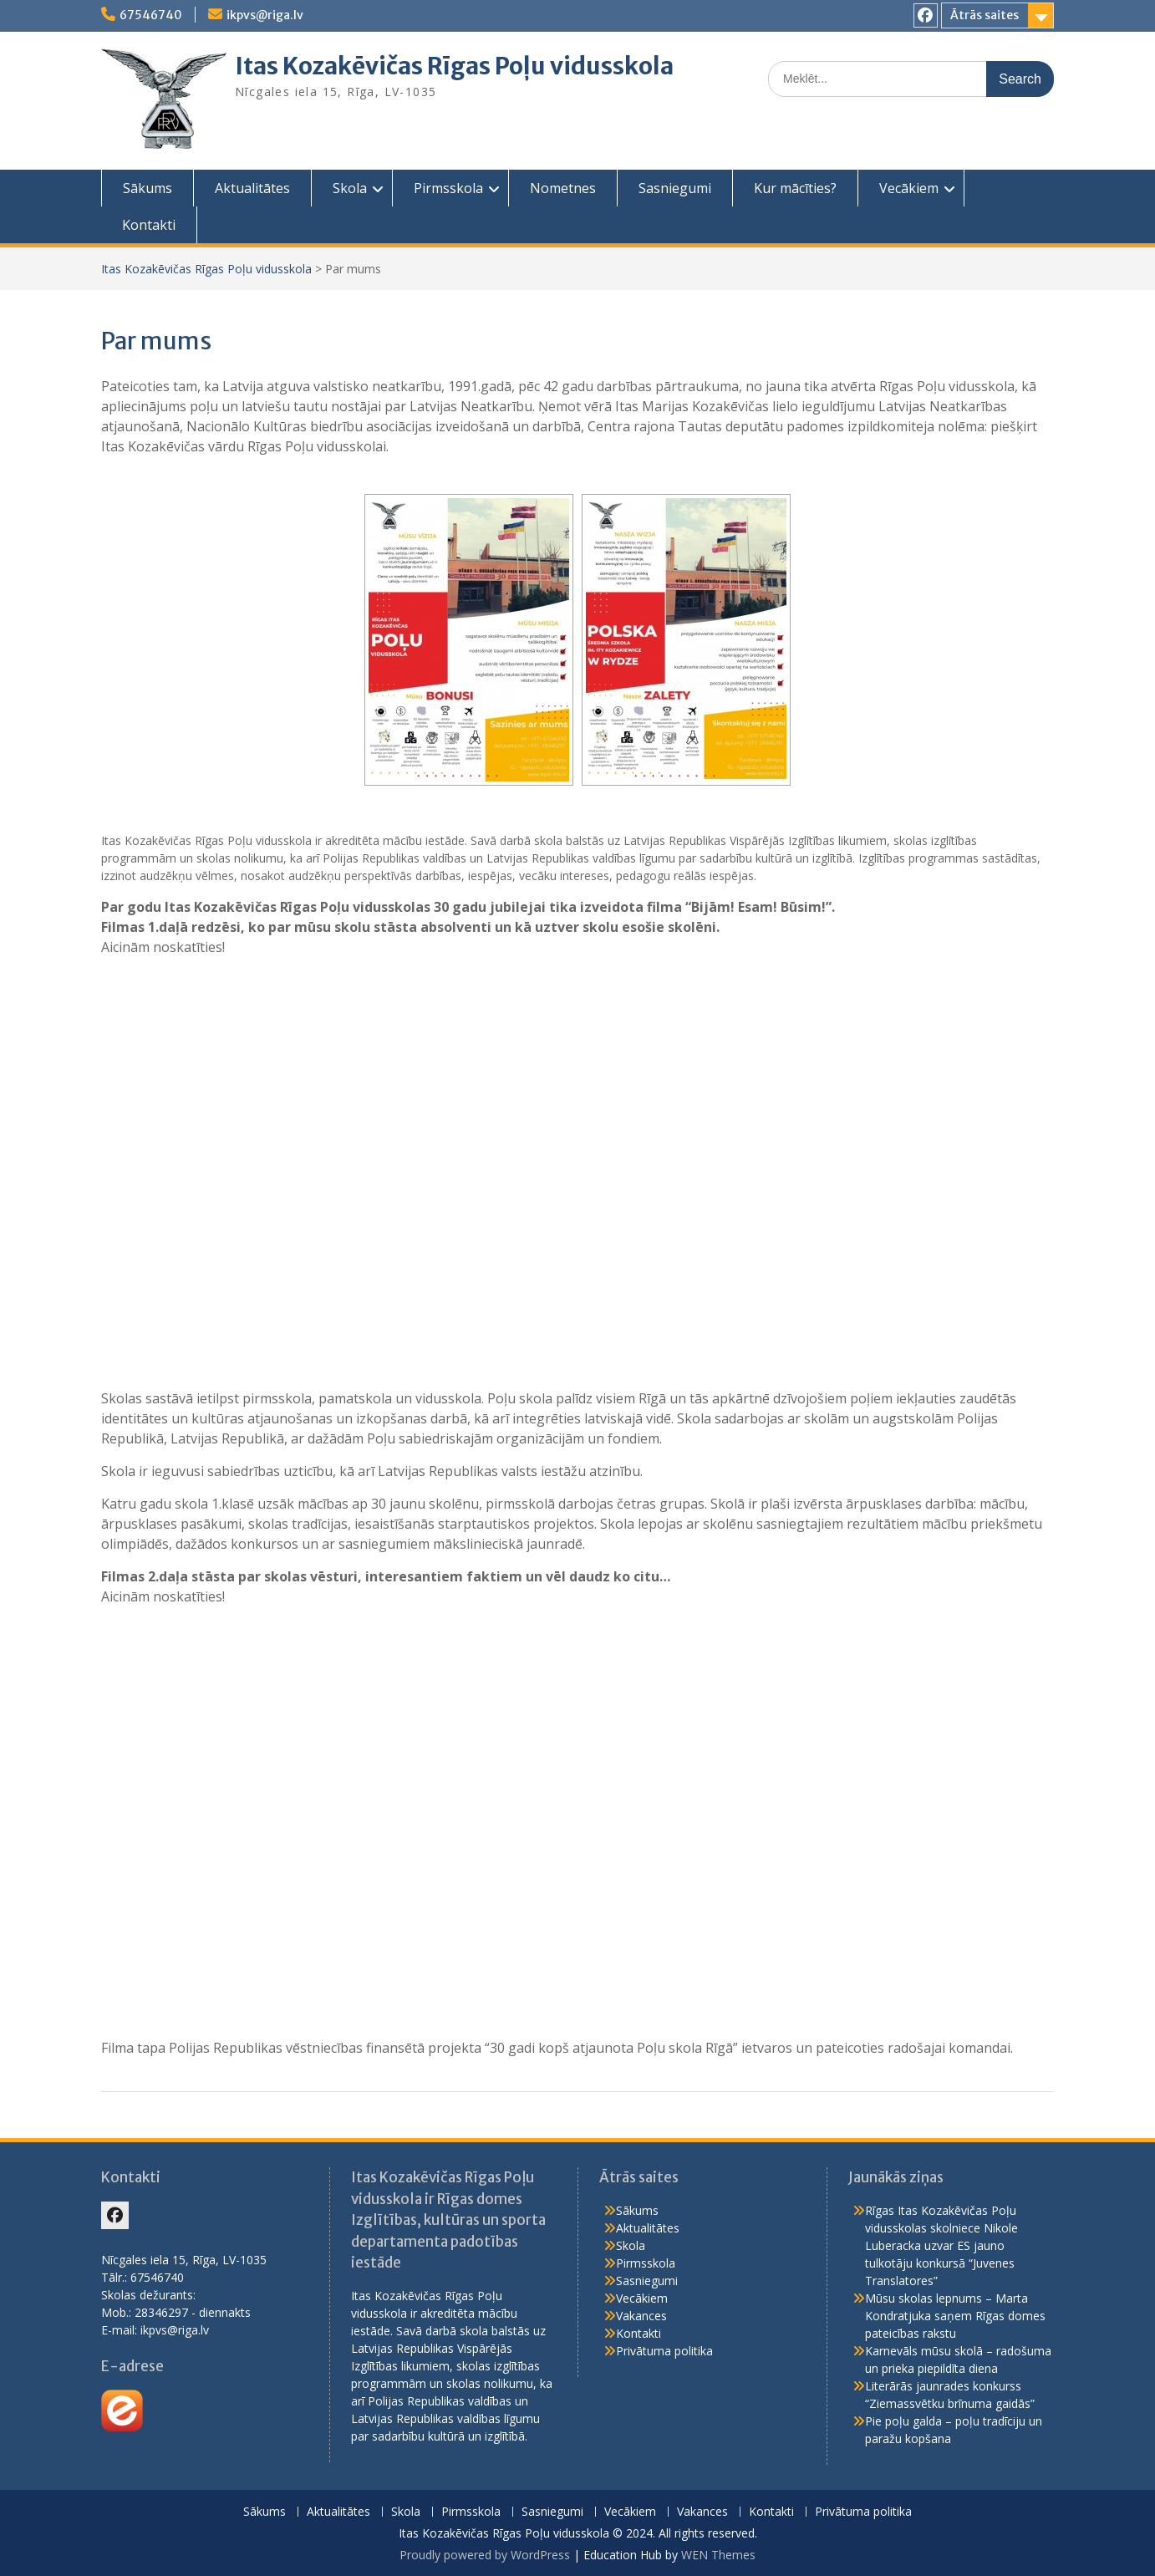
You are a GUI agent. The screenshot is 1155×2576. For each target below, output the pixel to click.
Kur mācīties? (795, 188)
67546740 (151, 15)
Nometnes (563, 188)
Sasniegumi (675, 188)
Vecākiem (909, 188)
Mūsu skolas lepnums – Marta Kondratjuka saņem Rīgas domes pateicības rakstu (955, 2315)
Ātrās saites (984, 15)
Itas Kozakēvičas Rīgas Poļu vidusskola (454, 66)
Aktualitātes (252, 188)
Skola (350, 188)
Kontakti (149, 225)
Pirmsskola (448, 188)
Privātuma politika (664, 2351)
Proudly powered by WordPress (484, 2555)
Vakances (641, 2316)
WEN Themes (718, 2555)
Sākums (147, 188)
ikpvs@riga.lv (264, 15)
